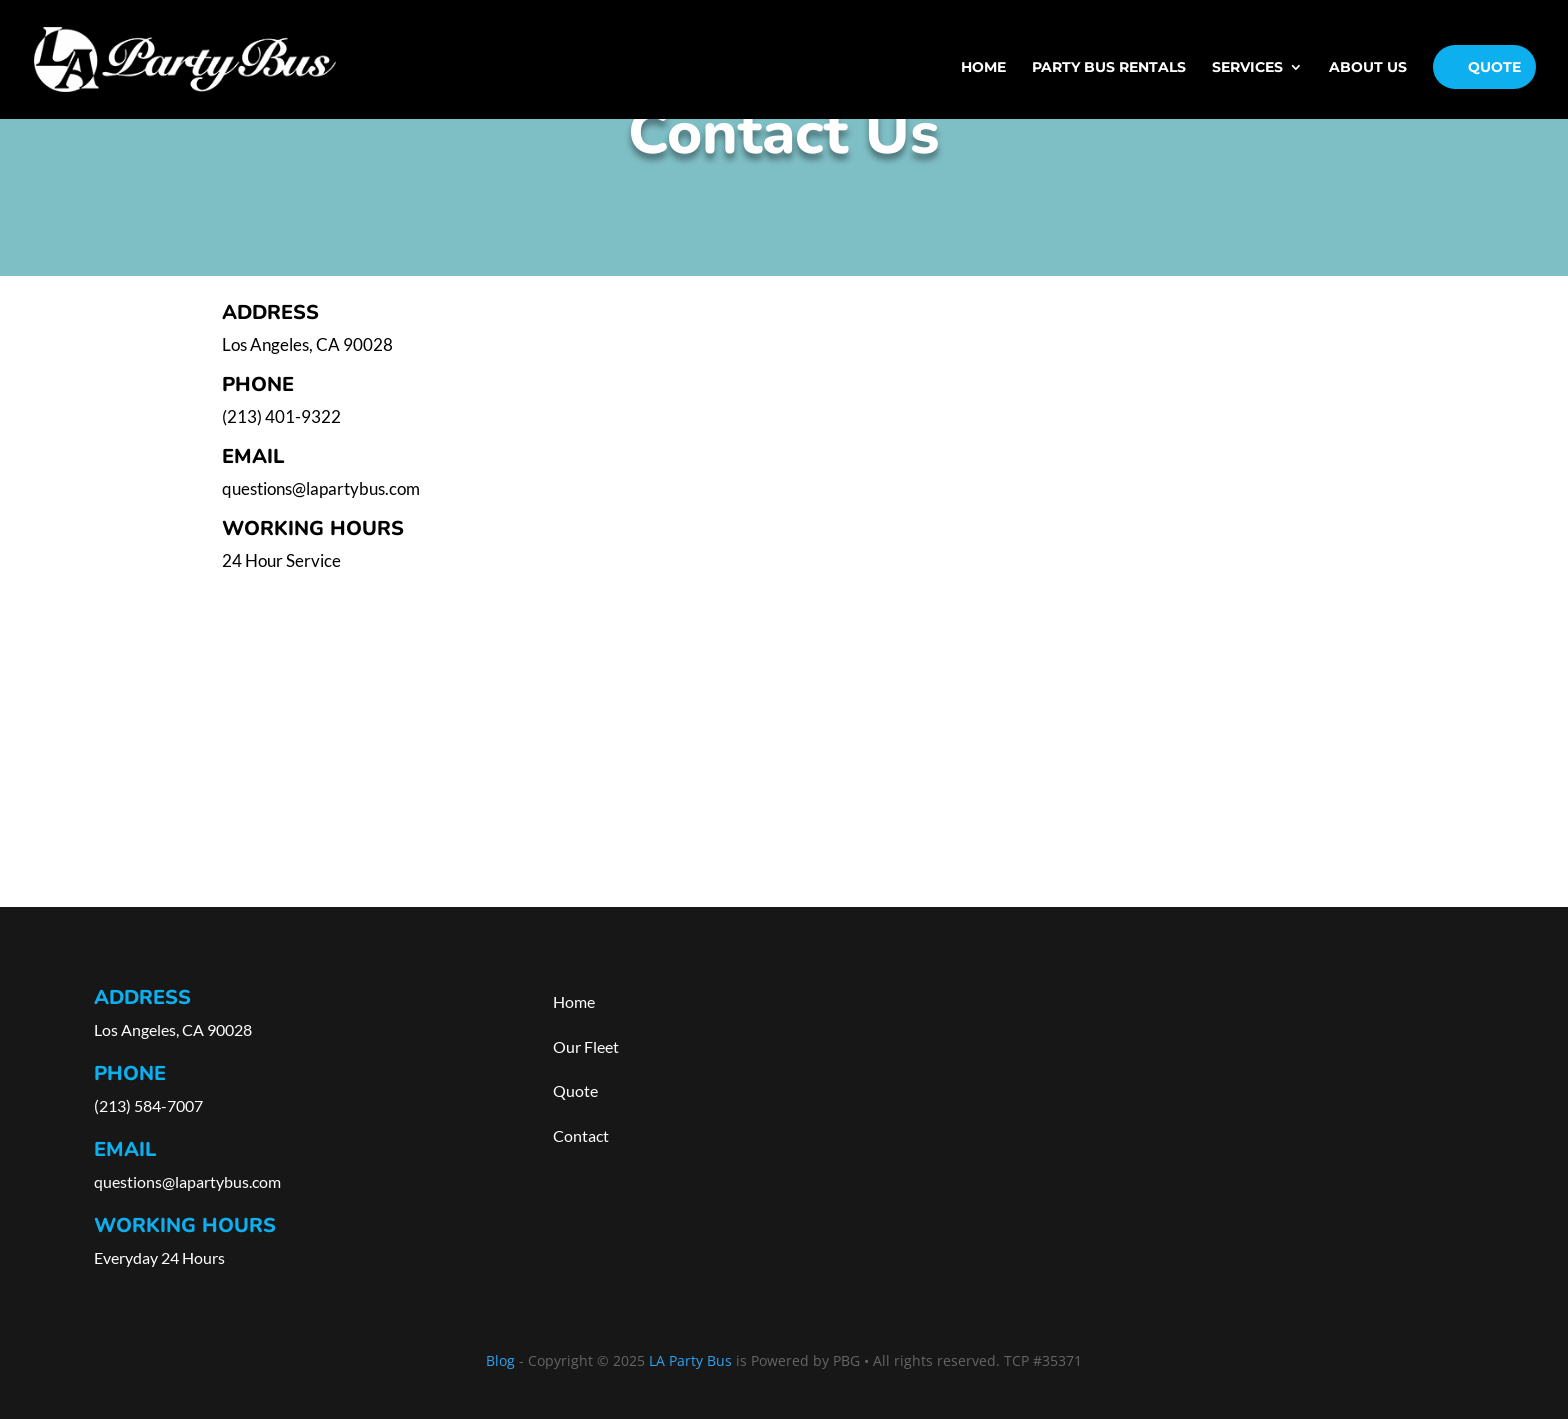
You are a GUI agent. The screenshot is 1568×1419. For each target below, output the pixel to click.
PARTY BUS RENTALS (1109, 68)
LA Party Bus (690, 1360)
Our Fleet (586, 1046)
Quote (1494, 67)
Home (983, 68)
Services (1247, 68)
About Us (1368, 68)
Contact (581, 1135)
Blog (500, 1360)
